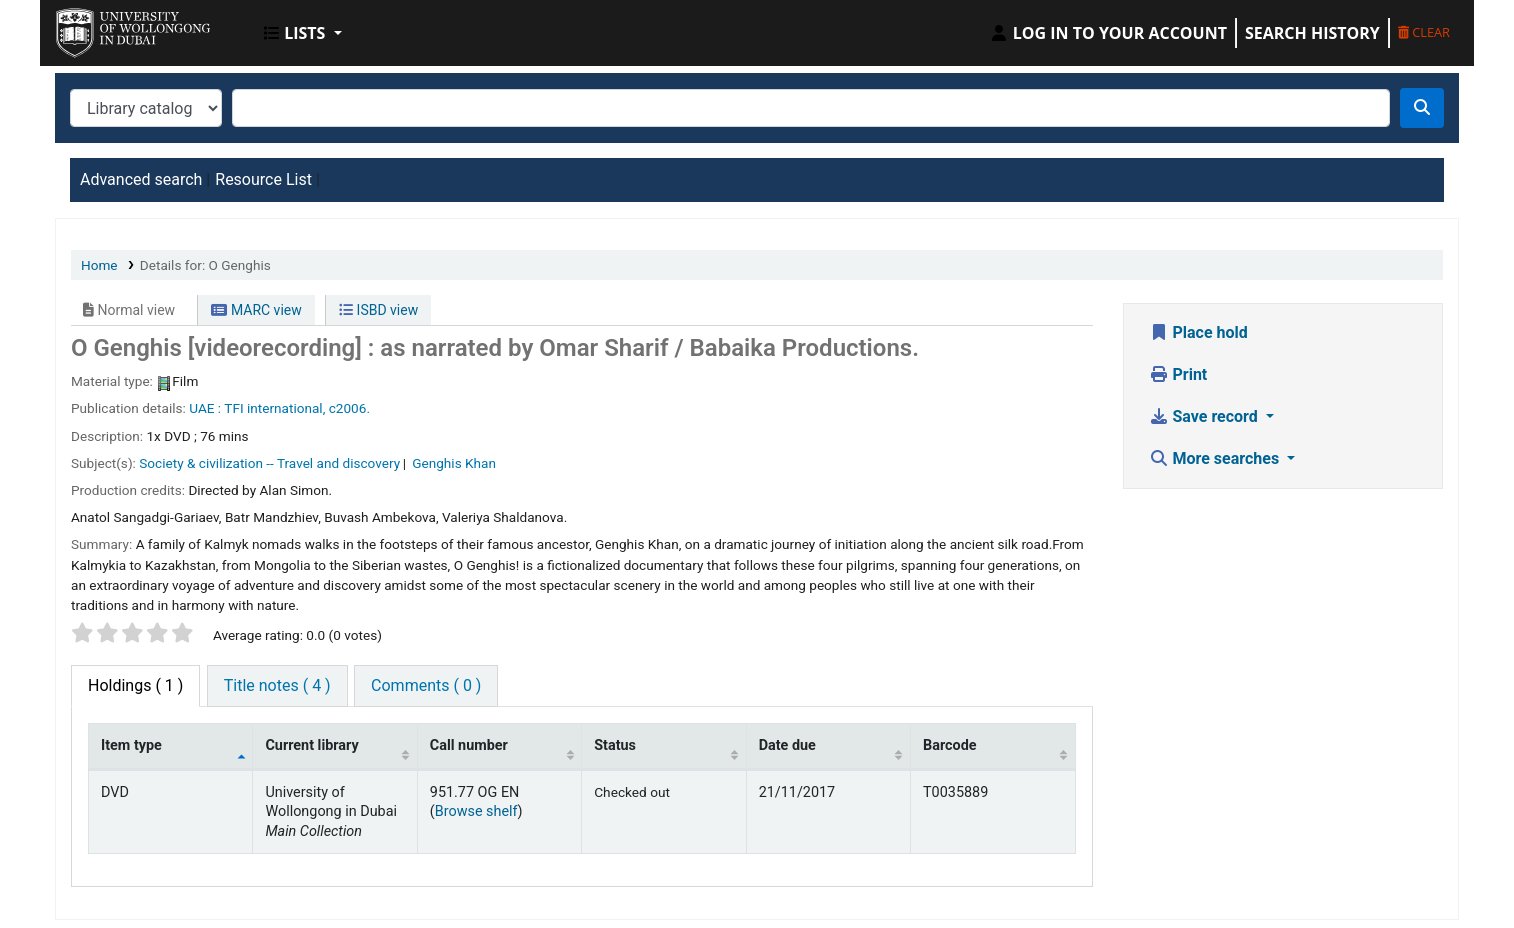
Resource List (263, 179)
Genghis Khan (454, 463)
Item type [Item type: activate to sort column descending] (131, 745)
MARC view (256, 310)
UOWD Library (106, 28)
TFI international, (274, 408)
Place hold (1198, 332)
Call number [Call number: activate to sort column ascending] (469, 745)
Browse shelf (476, 811)
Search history (1312, 33)
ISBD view (378, 310)
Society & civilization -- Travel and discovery (269, 463)
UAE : (205, 408)
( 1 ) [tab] (135, 685)
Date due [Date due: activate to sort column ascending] (787, 745)
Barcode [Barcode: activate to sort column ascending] (950, 745)
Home (99, 265)
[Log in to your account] (1108, 33)
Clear (1424, 32)
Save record (1205, 416)
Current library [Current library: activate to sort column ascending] (311, 745)
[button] (303, 33)
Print (1178, 374)
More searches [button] (1216, 458)
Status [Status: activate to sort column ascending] (615, 745)
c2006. (349, 408)
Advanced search (141, 179)
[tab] (277, 686)
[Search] (1422, 108)
